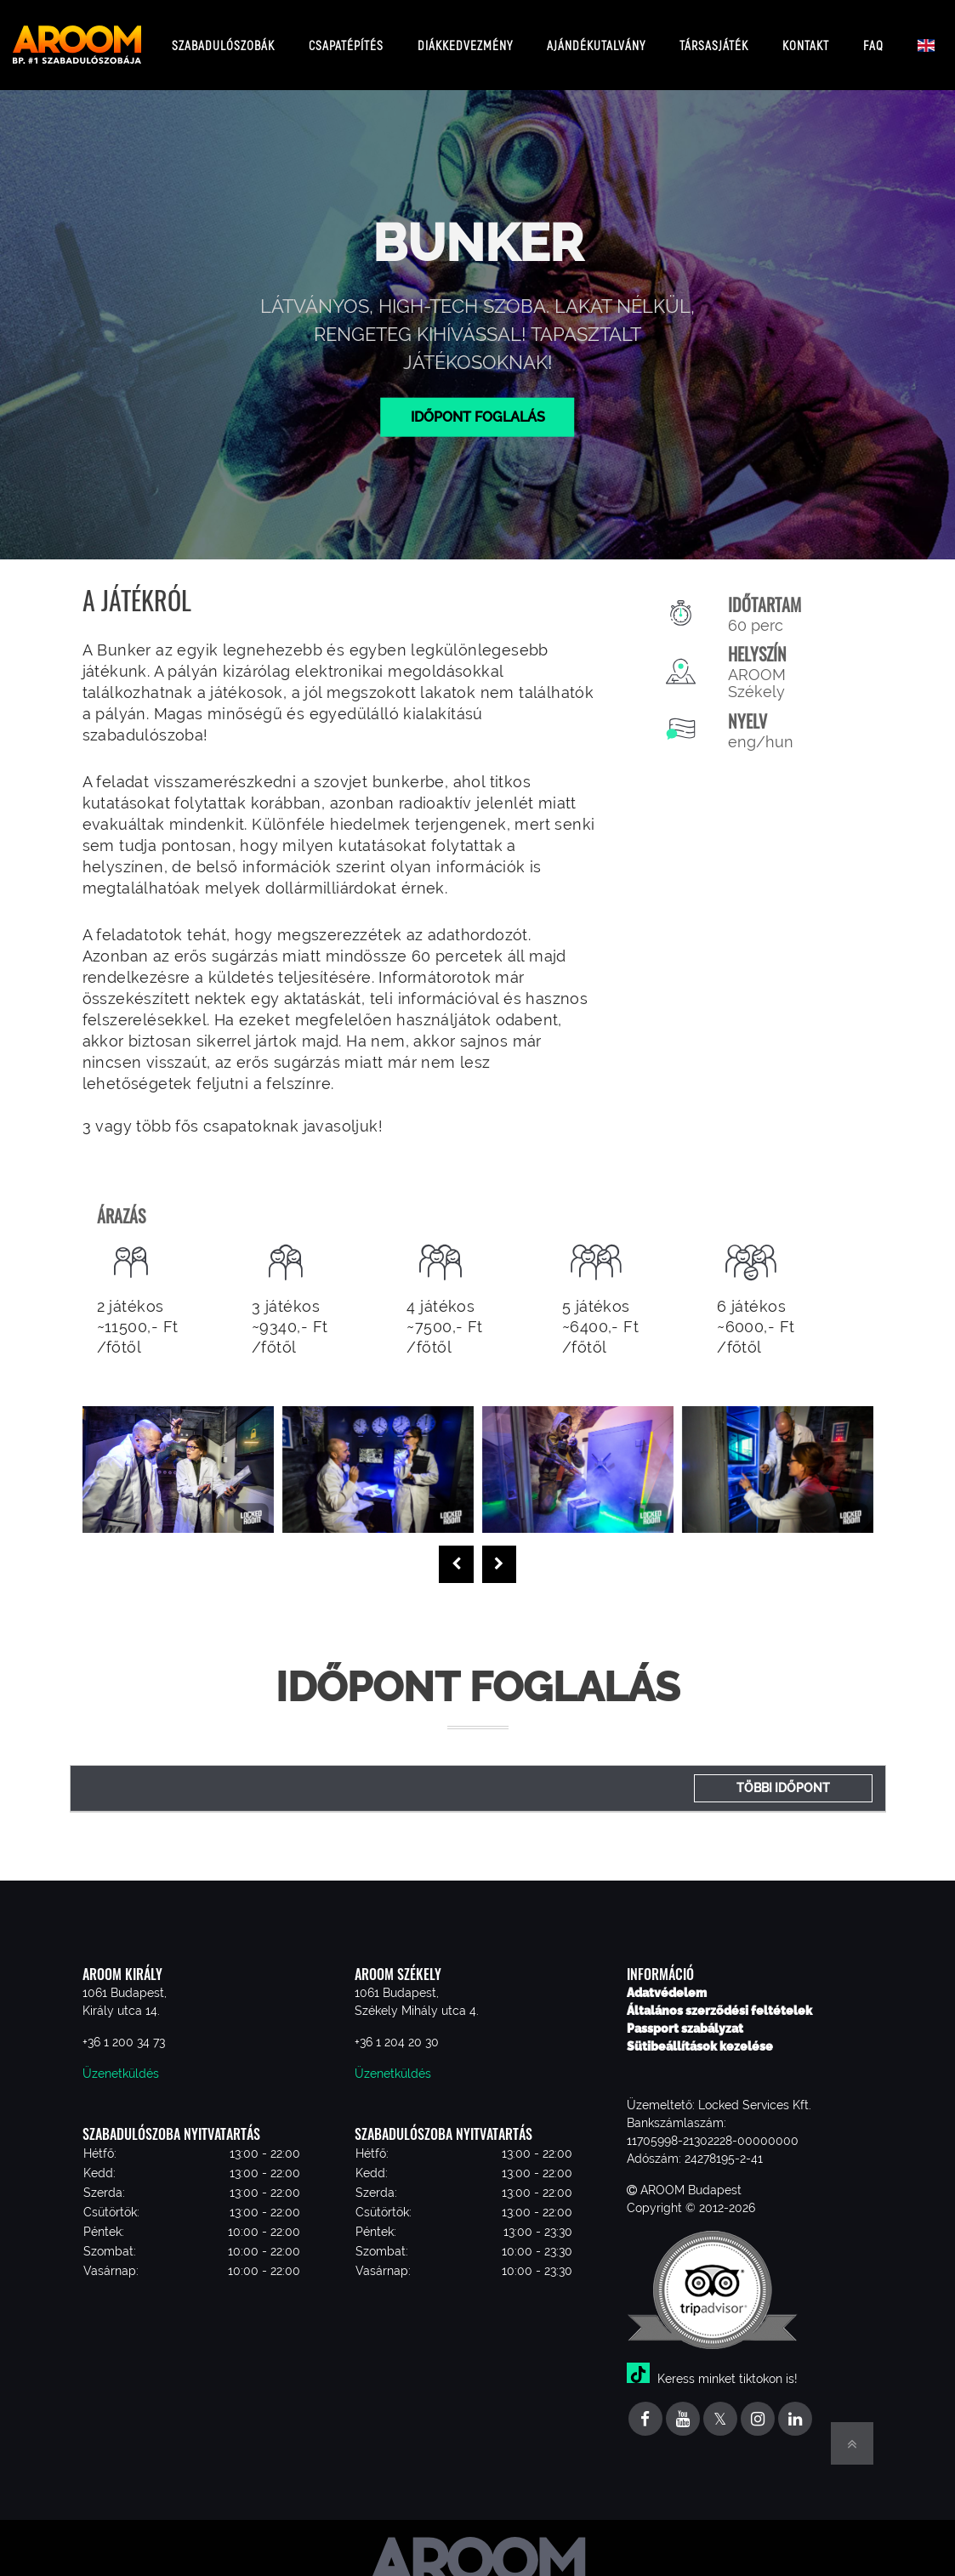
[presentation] (456, 1551)
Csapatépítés (346, 38)
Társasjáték (713, 38)
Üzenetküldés (120, 2060)
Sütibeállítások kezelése (700, 2033)
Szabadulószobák (223, 38)
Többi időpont (783, 1774)
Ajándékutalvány (596, 38)
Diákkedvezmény (465, 38)
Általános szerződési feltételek (719, 1997)
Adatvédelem (667, 1979)
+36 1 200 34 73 (123, 2028)
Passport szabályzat (685, 2015)
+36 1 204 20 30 (397, 2028)
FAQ (873, 38)
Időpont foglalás (477, 402)
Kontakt (805, 38)
